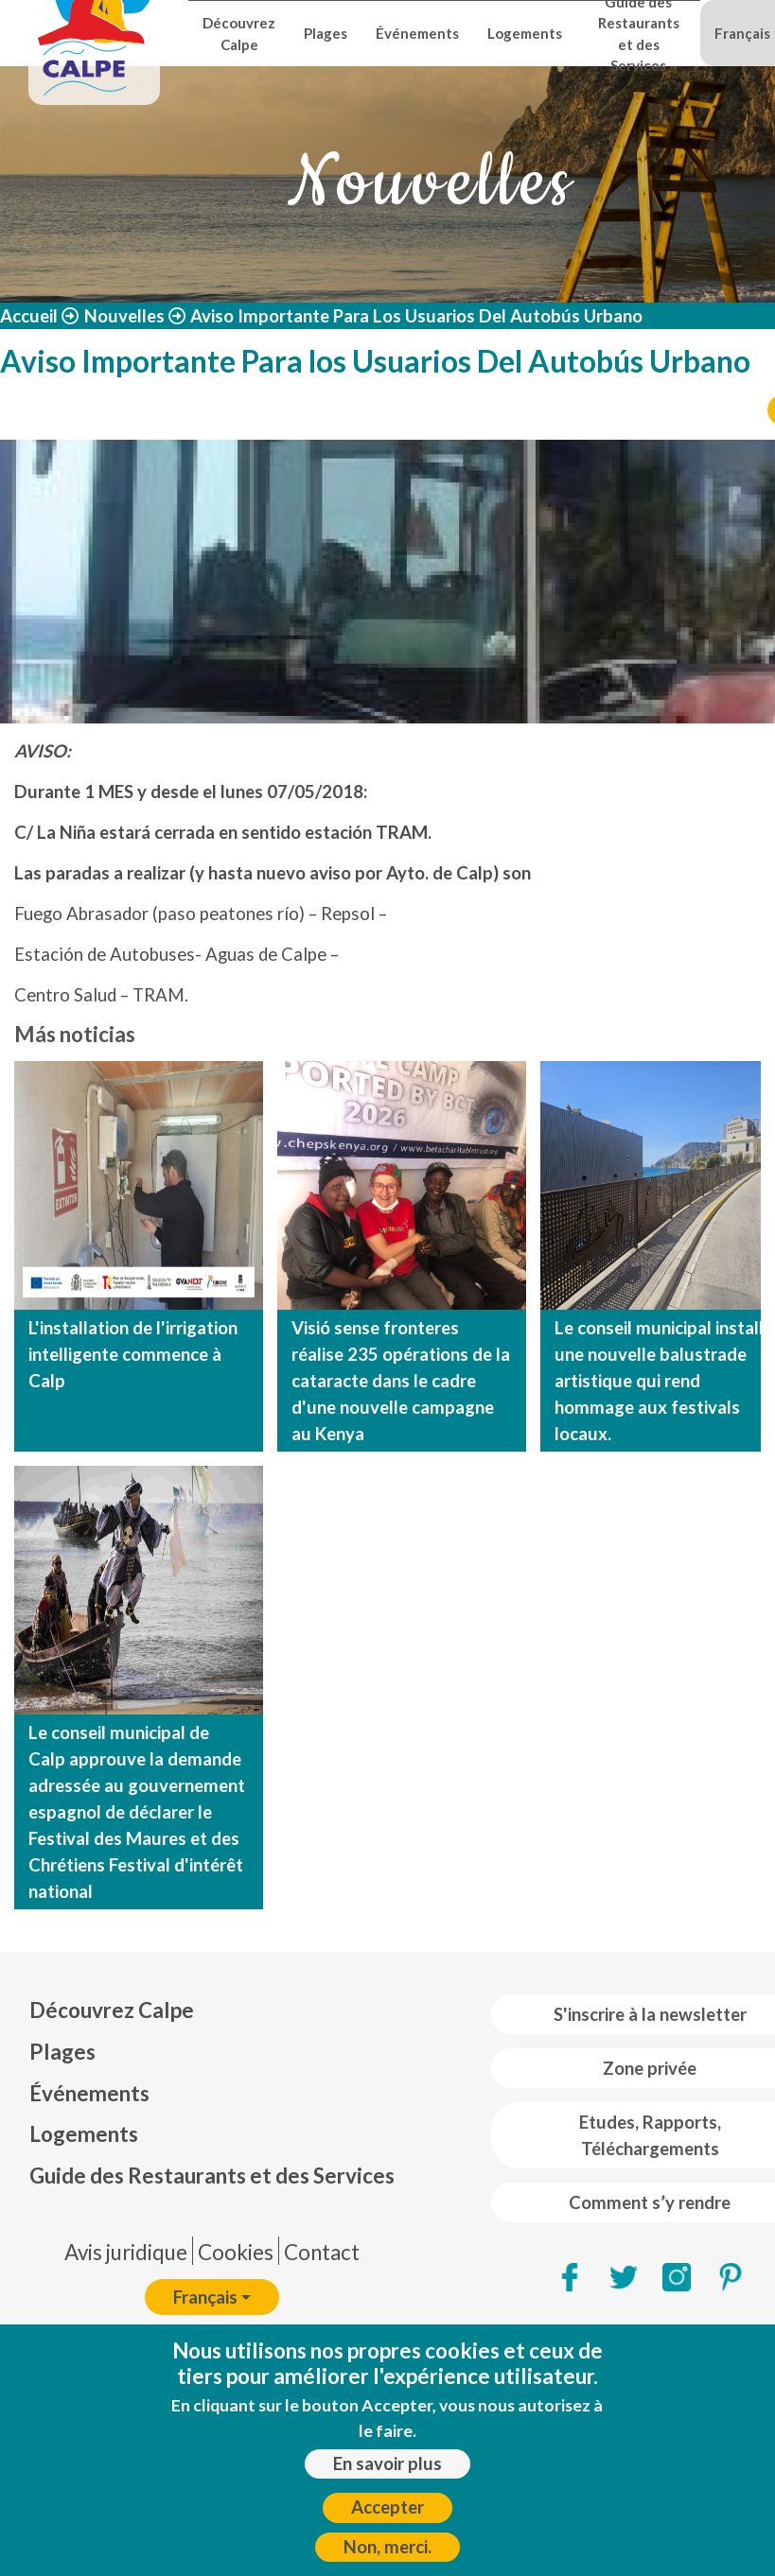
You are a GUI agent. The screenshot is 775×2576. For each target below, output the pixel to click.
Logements (524, 33)
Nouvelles (124, 315)
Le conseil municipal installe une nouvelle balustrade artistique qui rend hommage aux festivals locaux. (664, 1380)
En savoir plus (387, 2463)
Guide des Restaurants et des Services (638, 33)
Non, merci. (387, 2546)
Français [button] (205, 2297)
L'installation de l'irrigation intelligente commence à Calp (133, 1354)
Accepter (387, 2507)
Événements (417, 33)
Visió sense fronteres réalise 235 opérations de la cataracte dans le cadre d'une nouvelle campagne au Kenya (400, 1380)
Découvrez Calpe (239, 33)
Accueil (29, 315)
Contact (322, 2252)
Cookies (235, 2252)
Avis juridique (125, 2252)
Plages (325, 33)
